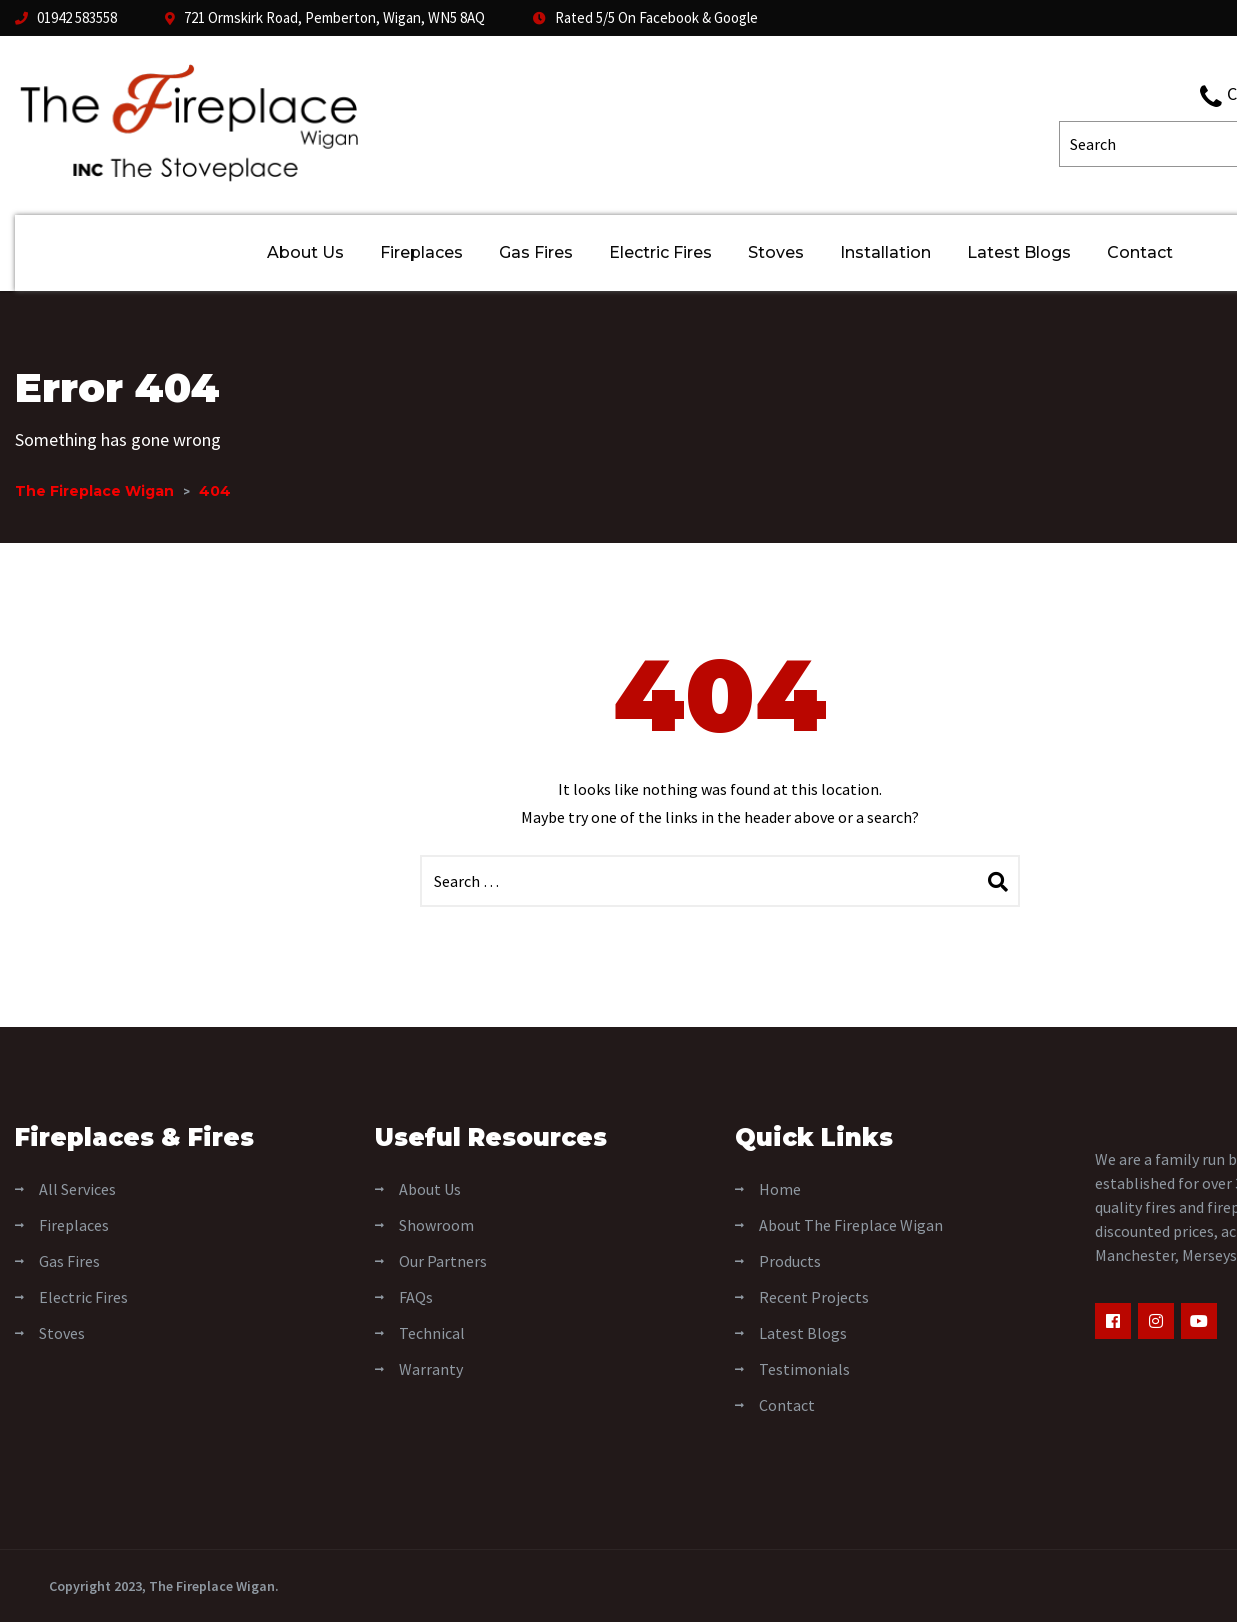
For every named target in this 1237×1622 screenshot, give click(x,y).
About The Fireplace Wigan (851, 1225)
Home (780, 1189)
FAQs (416, 1297)
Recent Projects (814, 1297)
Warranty (431, 1369)
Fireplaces (421, 252)
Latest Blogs (1019, 252)
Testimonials (804, 1369)
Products (790, 1261)
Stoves (776, 252)
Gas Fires (536, 252)
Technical (432, 1333)
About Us (305, 252)
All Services (77, 1189)
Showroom (436, 1225)
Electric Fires (660, 252)
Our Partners (443, 1261)
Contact (1140, 252)
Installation (885, 252)
